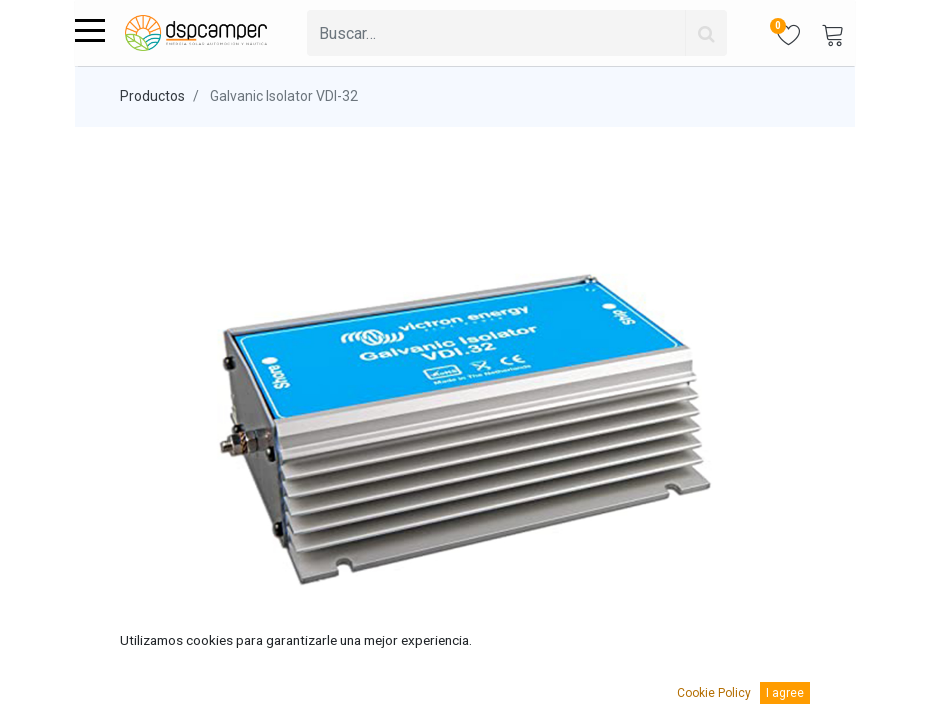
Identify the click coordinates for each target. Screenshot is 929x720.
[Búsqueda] (706, 33)
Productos (152, 96)
